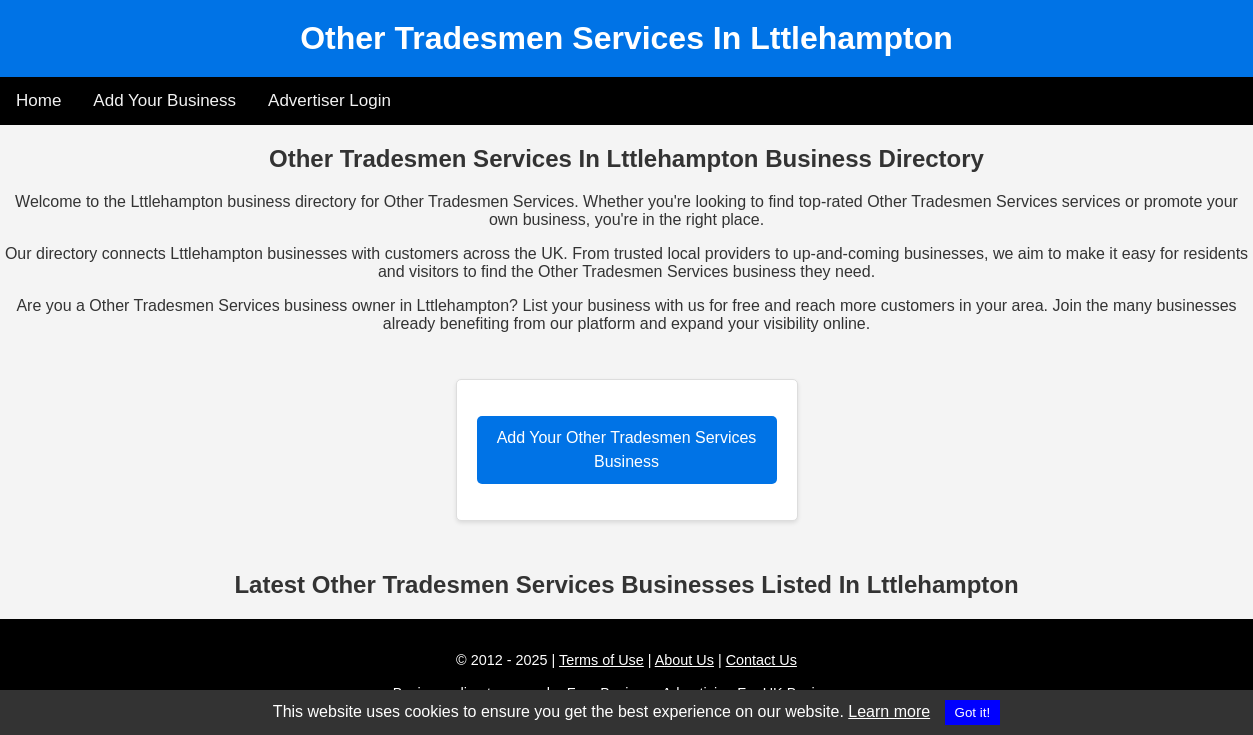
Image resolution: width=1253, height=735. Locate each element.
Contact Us (761, 660)
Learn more (889, 711)
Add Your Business (164, 100)
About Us (684, 660)
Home (38, 100)
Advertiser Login (329, 100)
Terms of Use (601, 660)
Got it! (973, 712)
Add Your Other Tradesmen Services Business (627, 449)
